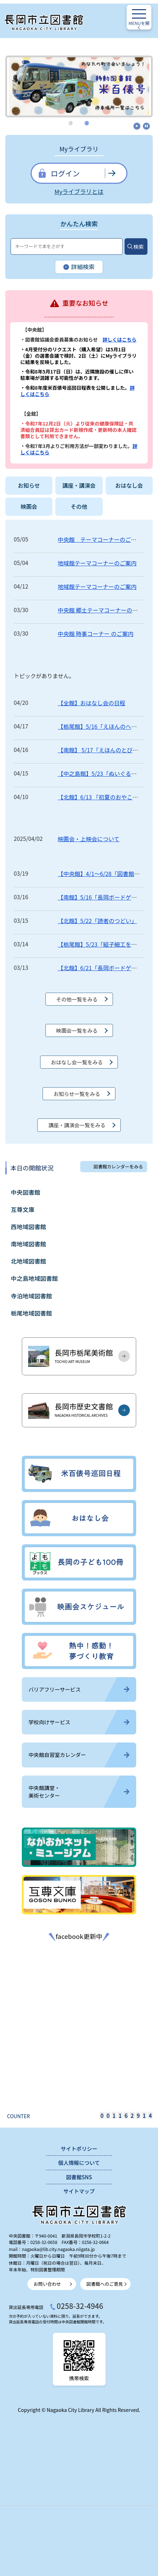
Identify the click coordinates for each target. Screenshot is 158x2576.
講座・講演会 (79, 485)
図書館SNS (79, 2177)
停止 (146, 126)
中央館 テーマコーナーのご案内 (100, 539)
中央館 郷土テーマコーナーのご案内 (103, 610)
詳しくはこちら (120, 339)
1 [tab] (71, 123)
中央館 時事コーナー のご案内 (95, 633)
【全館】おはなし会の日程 (91, 703)
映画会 (29, 506)
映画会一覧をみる (77, 1030)
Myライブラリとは (79, 191)
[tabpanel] (79, 82)
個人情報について (79, 2162)
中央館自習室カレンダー (79, 1754)
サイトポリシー (79, 2148)
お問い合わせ (47, 2283)
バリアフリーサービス (79, 1689)
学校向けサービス (79, 1722)
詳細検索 (79, 267)
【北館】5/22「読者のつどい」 (97, 920)
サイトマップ (79, 2191)
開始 (136, 126)
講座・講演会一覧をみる (76, 1125)
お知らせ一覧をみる (76, 1093)
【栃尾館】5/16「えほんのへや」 (100, 726)
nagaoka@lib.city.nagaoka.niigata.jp (58, 2249)
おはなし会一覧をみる (77, 1062)
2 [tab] (87, 123)
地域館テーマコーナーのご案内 (97, 563)
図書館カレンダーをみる (118, 1166)
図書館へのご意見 (105, 2283)
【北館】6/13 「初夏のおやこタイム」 (106, 797)
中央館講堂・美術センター (79, 1791)
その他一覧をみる (77, 999)
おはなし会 (129, 485)
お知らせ (29, 485)
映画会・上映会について (89, 839)
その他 (79, 506)
